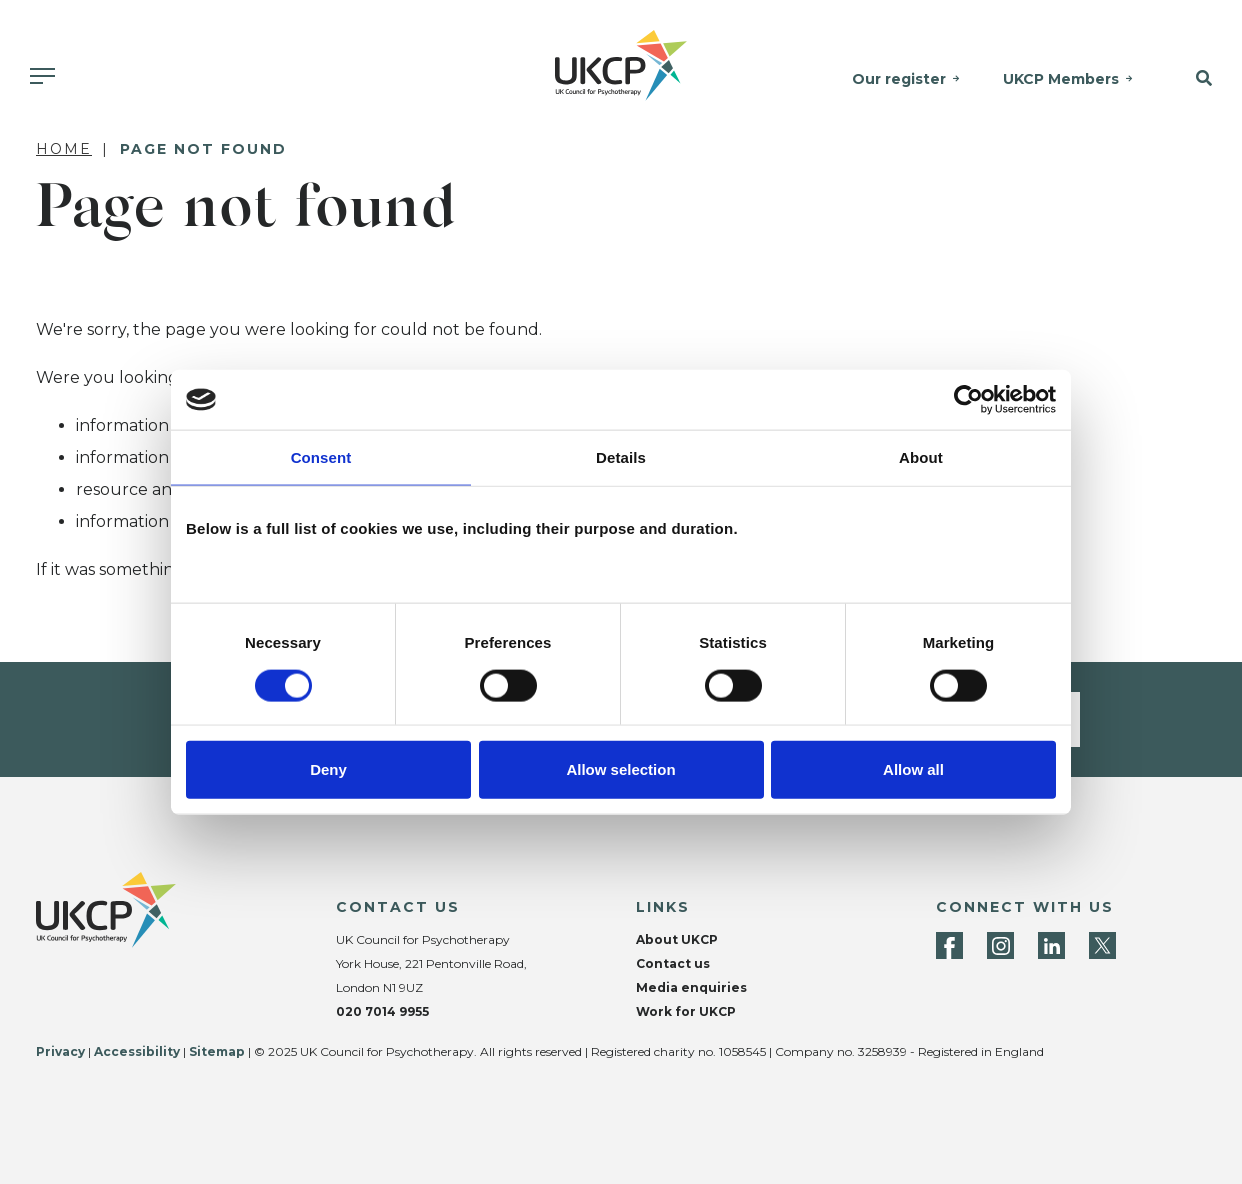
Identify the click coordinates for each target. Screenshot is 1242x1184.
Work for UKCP (686, 1011)
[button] (1197, 79)
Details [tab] (621, 457)
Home (64, 149)
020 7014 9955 (382, 1011)
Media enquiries (691, 987)
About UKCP (677, 939)
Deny (328, 768)
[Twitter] (1102, 945)
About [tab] (921, 457)
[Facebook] (949, 945)
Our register (899, 79)
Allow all (913, 768)
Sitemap (217, 1051)
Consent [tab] (321, 457)
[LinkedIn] (1051, 945)
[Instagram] (1000, 945)
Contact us (673, 963)
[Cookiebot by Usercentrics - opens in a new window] (968, 400)
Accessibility (137, 1051)
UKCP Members (1061, 79)
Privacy (60, 1051)
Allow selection (620, 768)
